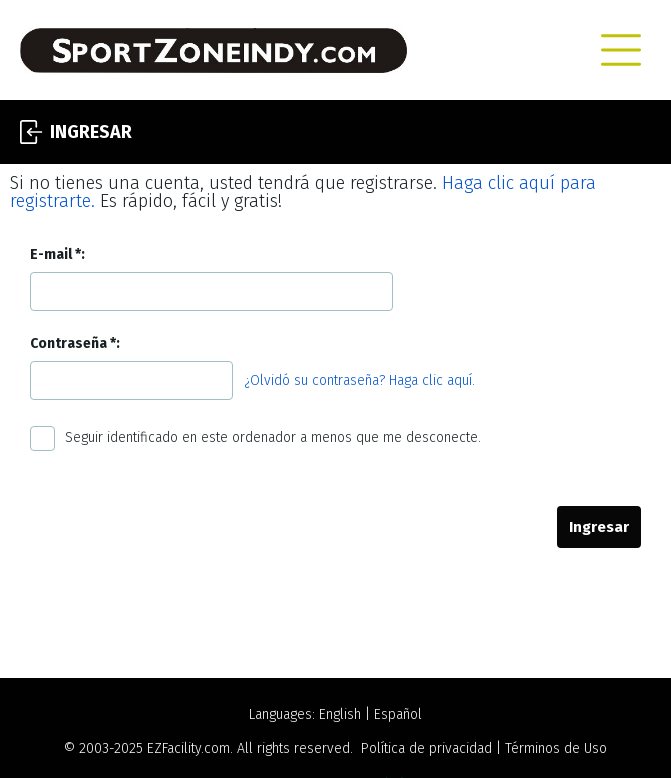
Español (398, 714)
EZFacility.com (188, 748)
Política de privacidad (426, 748)
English (340, 714)
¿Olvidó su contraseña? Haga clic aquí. (360, 380)
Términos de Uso (556, 748)
